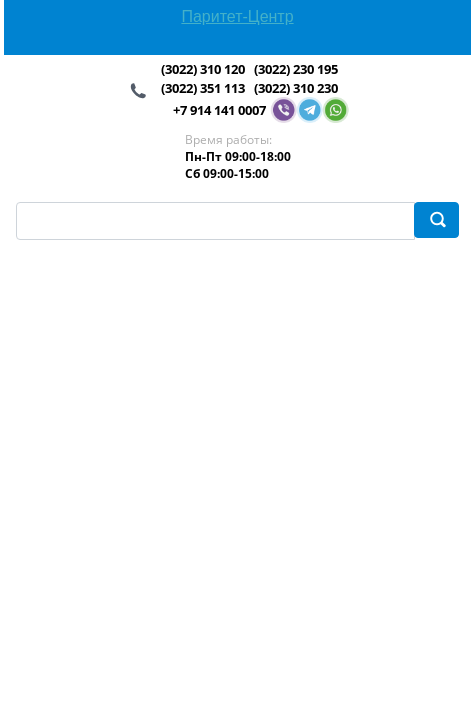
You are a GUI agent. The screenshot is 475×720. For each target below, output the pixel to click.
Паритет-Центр (237, 16)
